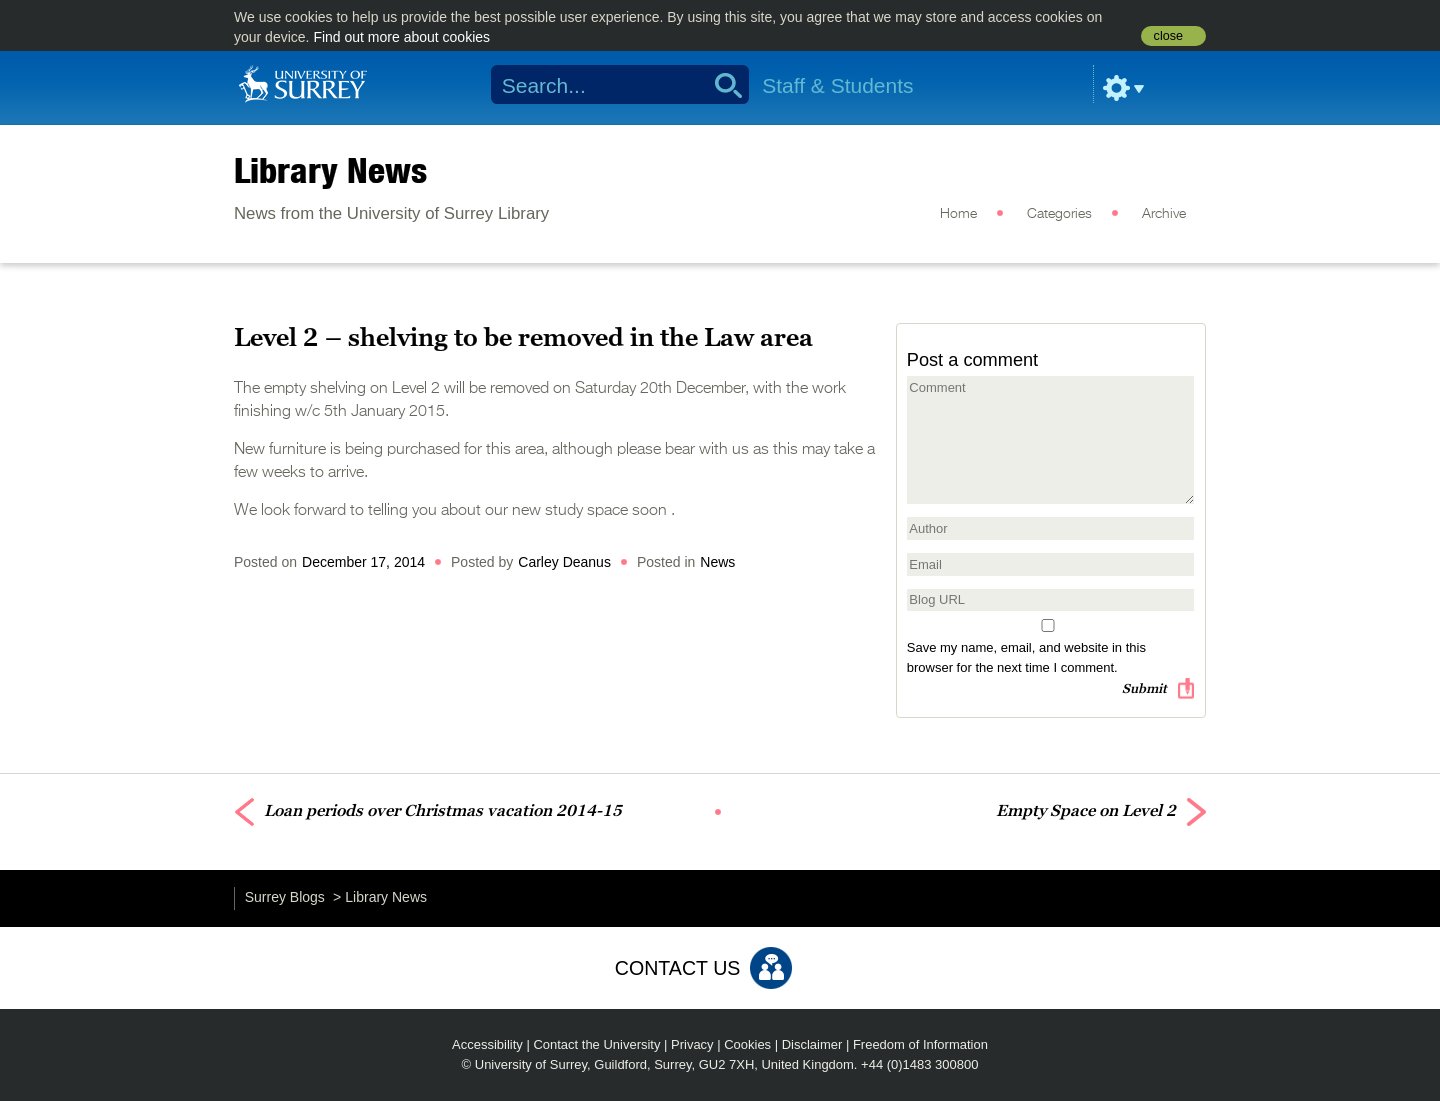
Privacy (692, 1044)
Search (721, 85)
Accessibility (487, 1044)
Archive (1164, 214)
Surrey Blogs (285, 897)
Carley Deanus (564, 562)
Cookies (747, 1044)
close (1168, 36)
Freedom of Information (920, 1044)
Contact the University (596, 1044)
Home (958, 214)
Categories (1059, 214)
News (717, 562)
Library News (330, 170)
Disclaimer (812, 1044)
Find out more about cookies (401, 37)
